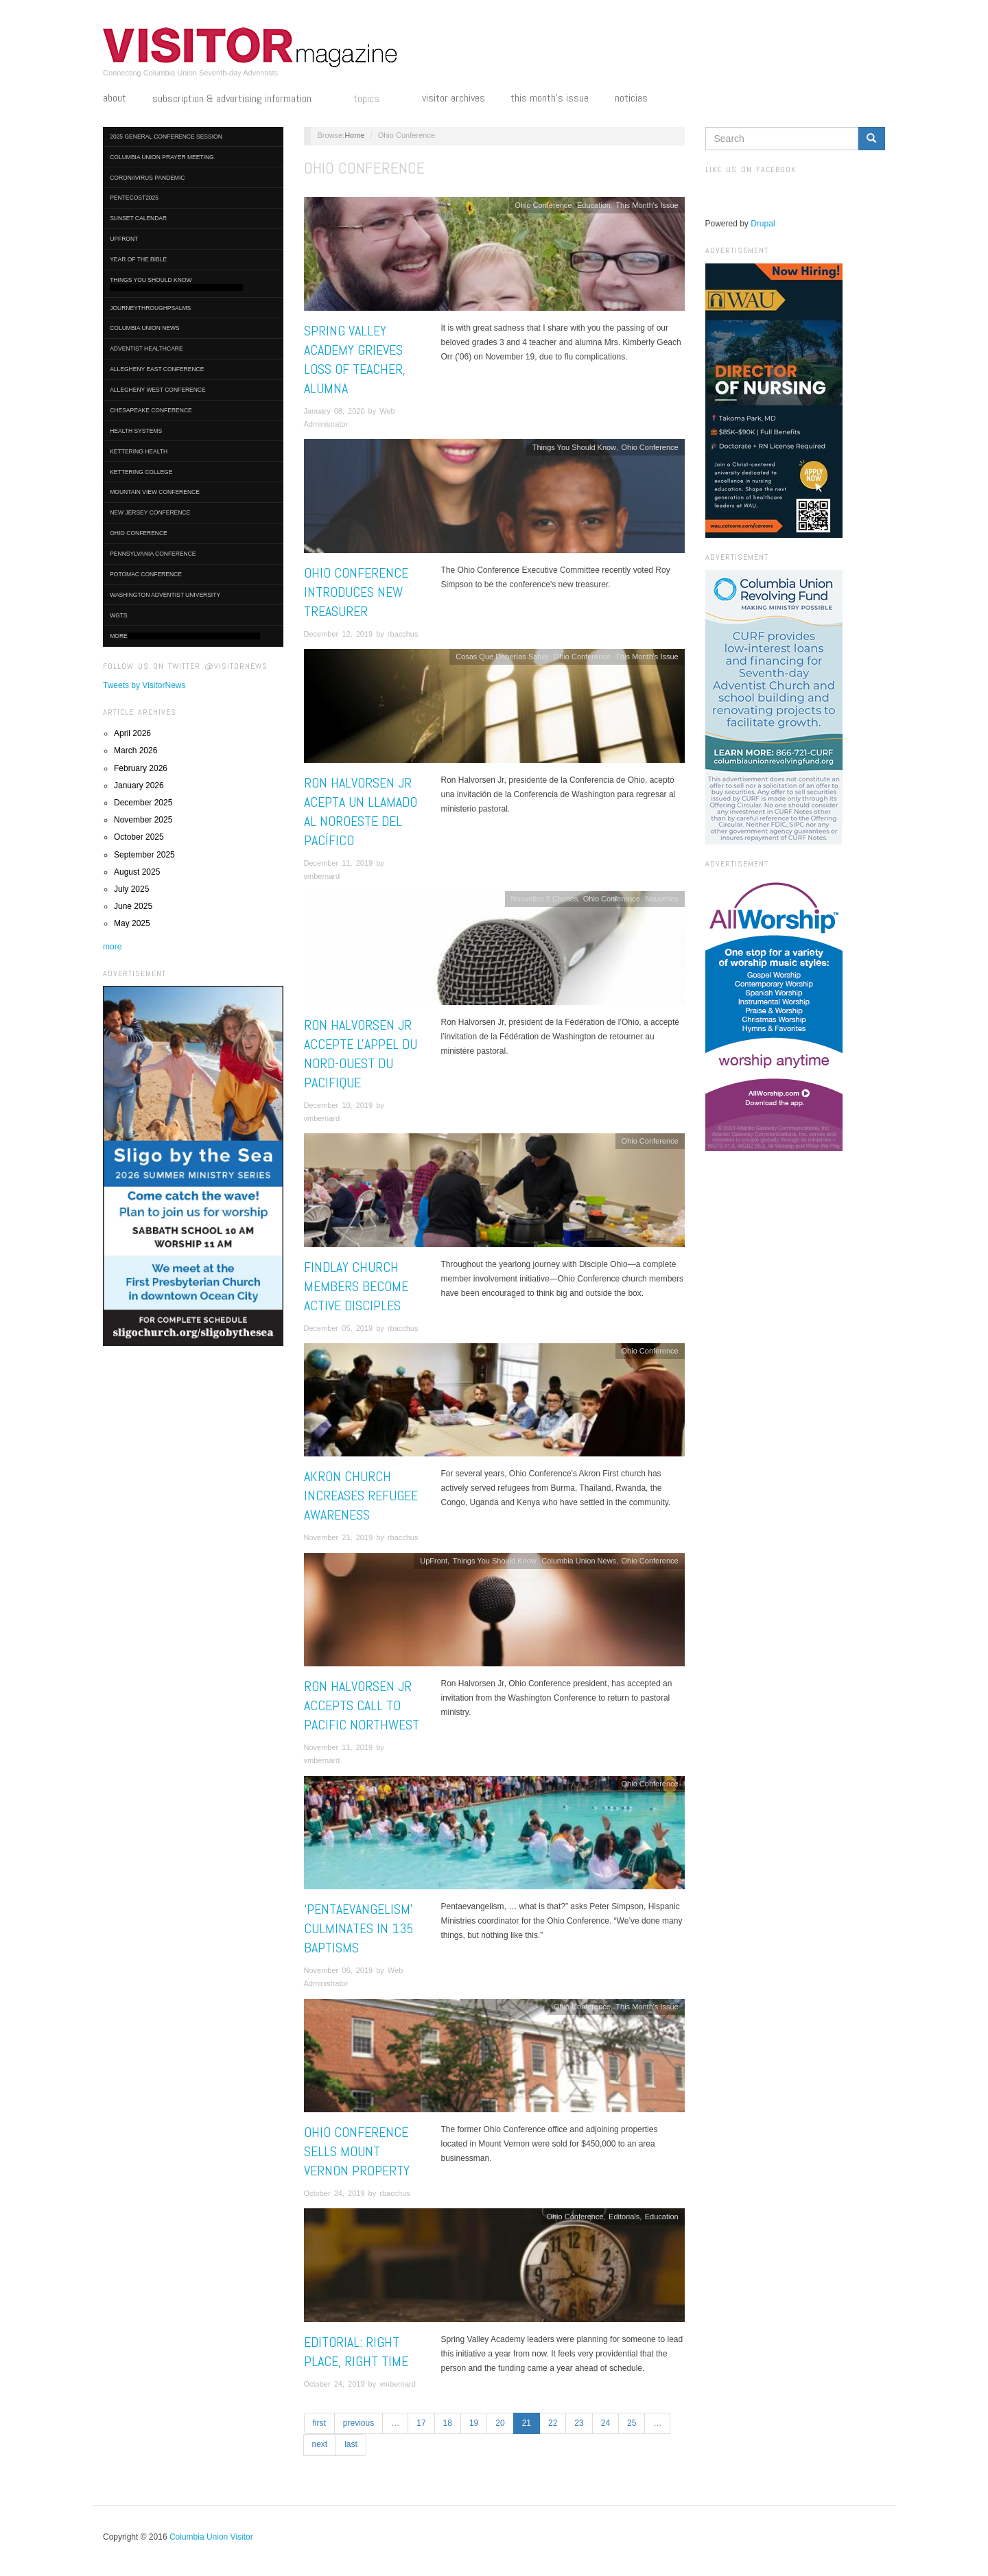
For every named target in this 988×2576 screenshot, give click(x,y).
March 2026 (135, 750)
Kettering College (141, 472)
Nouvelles (661, 899)
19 (473, 2423)
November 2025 (143, 820)
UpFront (124, 238)
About (114, 98)
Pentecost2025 (134, 197)
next (320, 2444)
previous (358, 2423)
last (350, 2444)
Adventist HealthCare (146, 348)
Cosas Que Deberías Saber (502, 656)
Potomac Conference (146, 574)
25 (631, 2423)
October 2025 (139, 837)
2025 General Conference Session (166, 136)
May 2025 (132, 923)
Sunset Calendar (138, 218)
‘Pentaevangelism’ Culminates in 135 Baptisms (358, 1928)
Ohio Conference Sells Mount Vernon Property (357, 2151)
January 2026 (139, 785)
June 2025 (133, 906)
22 (552, 2423)
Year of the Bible (138, 259)
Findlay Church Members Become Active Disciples (356, 1286)
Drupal (763, 223)
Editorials (624, 2216)
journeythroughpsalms (150, 308)
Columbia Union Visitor (211, 2537)
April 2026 (132, 733)
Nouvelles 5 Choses (544, 899)
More (185, 636)
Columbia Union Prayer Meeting (161, 157)
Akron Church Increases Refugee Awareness (361, 1495)
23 (578, 2423)
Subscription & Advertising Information (240, 99)
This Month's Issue (549, 98)
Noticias (631, 98)
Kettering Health (138, 451)
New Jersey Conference (150, 512)
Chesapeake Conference (151, 410)
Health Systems (136, 430)
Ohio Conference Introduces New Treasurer (356, 592)
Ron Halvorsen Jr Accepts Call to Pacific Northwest (361, 1705)
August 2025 (137, 872)
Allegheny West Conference (158, 389)
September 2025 (144, 855)
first (319, 2423)
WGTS (119, 615)
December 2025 (143, 802)
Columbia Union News (145, 327)
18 (447, 2423)
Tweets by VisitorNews (144, 685)
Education (594, 205)
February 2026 (140, 768)
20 (499, 2423)
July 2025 (131, 889)
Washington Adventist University (165, 594)
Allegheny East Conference (157, 369)
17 (420, 2423)
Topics (374, 99)
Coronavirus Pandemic (147, 177)
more (112, 947)
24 (605, 2423)
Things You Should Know (176, 283)
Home (354, 135)
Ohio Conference (138, 533)
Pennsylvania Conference (153, 553)
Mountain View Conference (155, 491)
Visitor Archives (453, 98)
